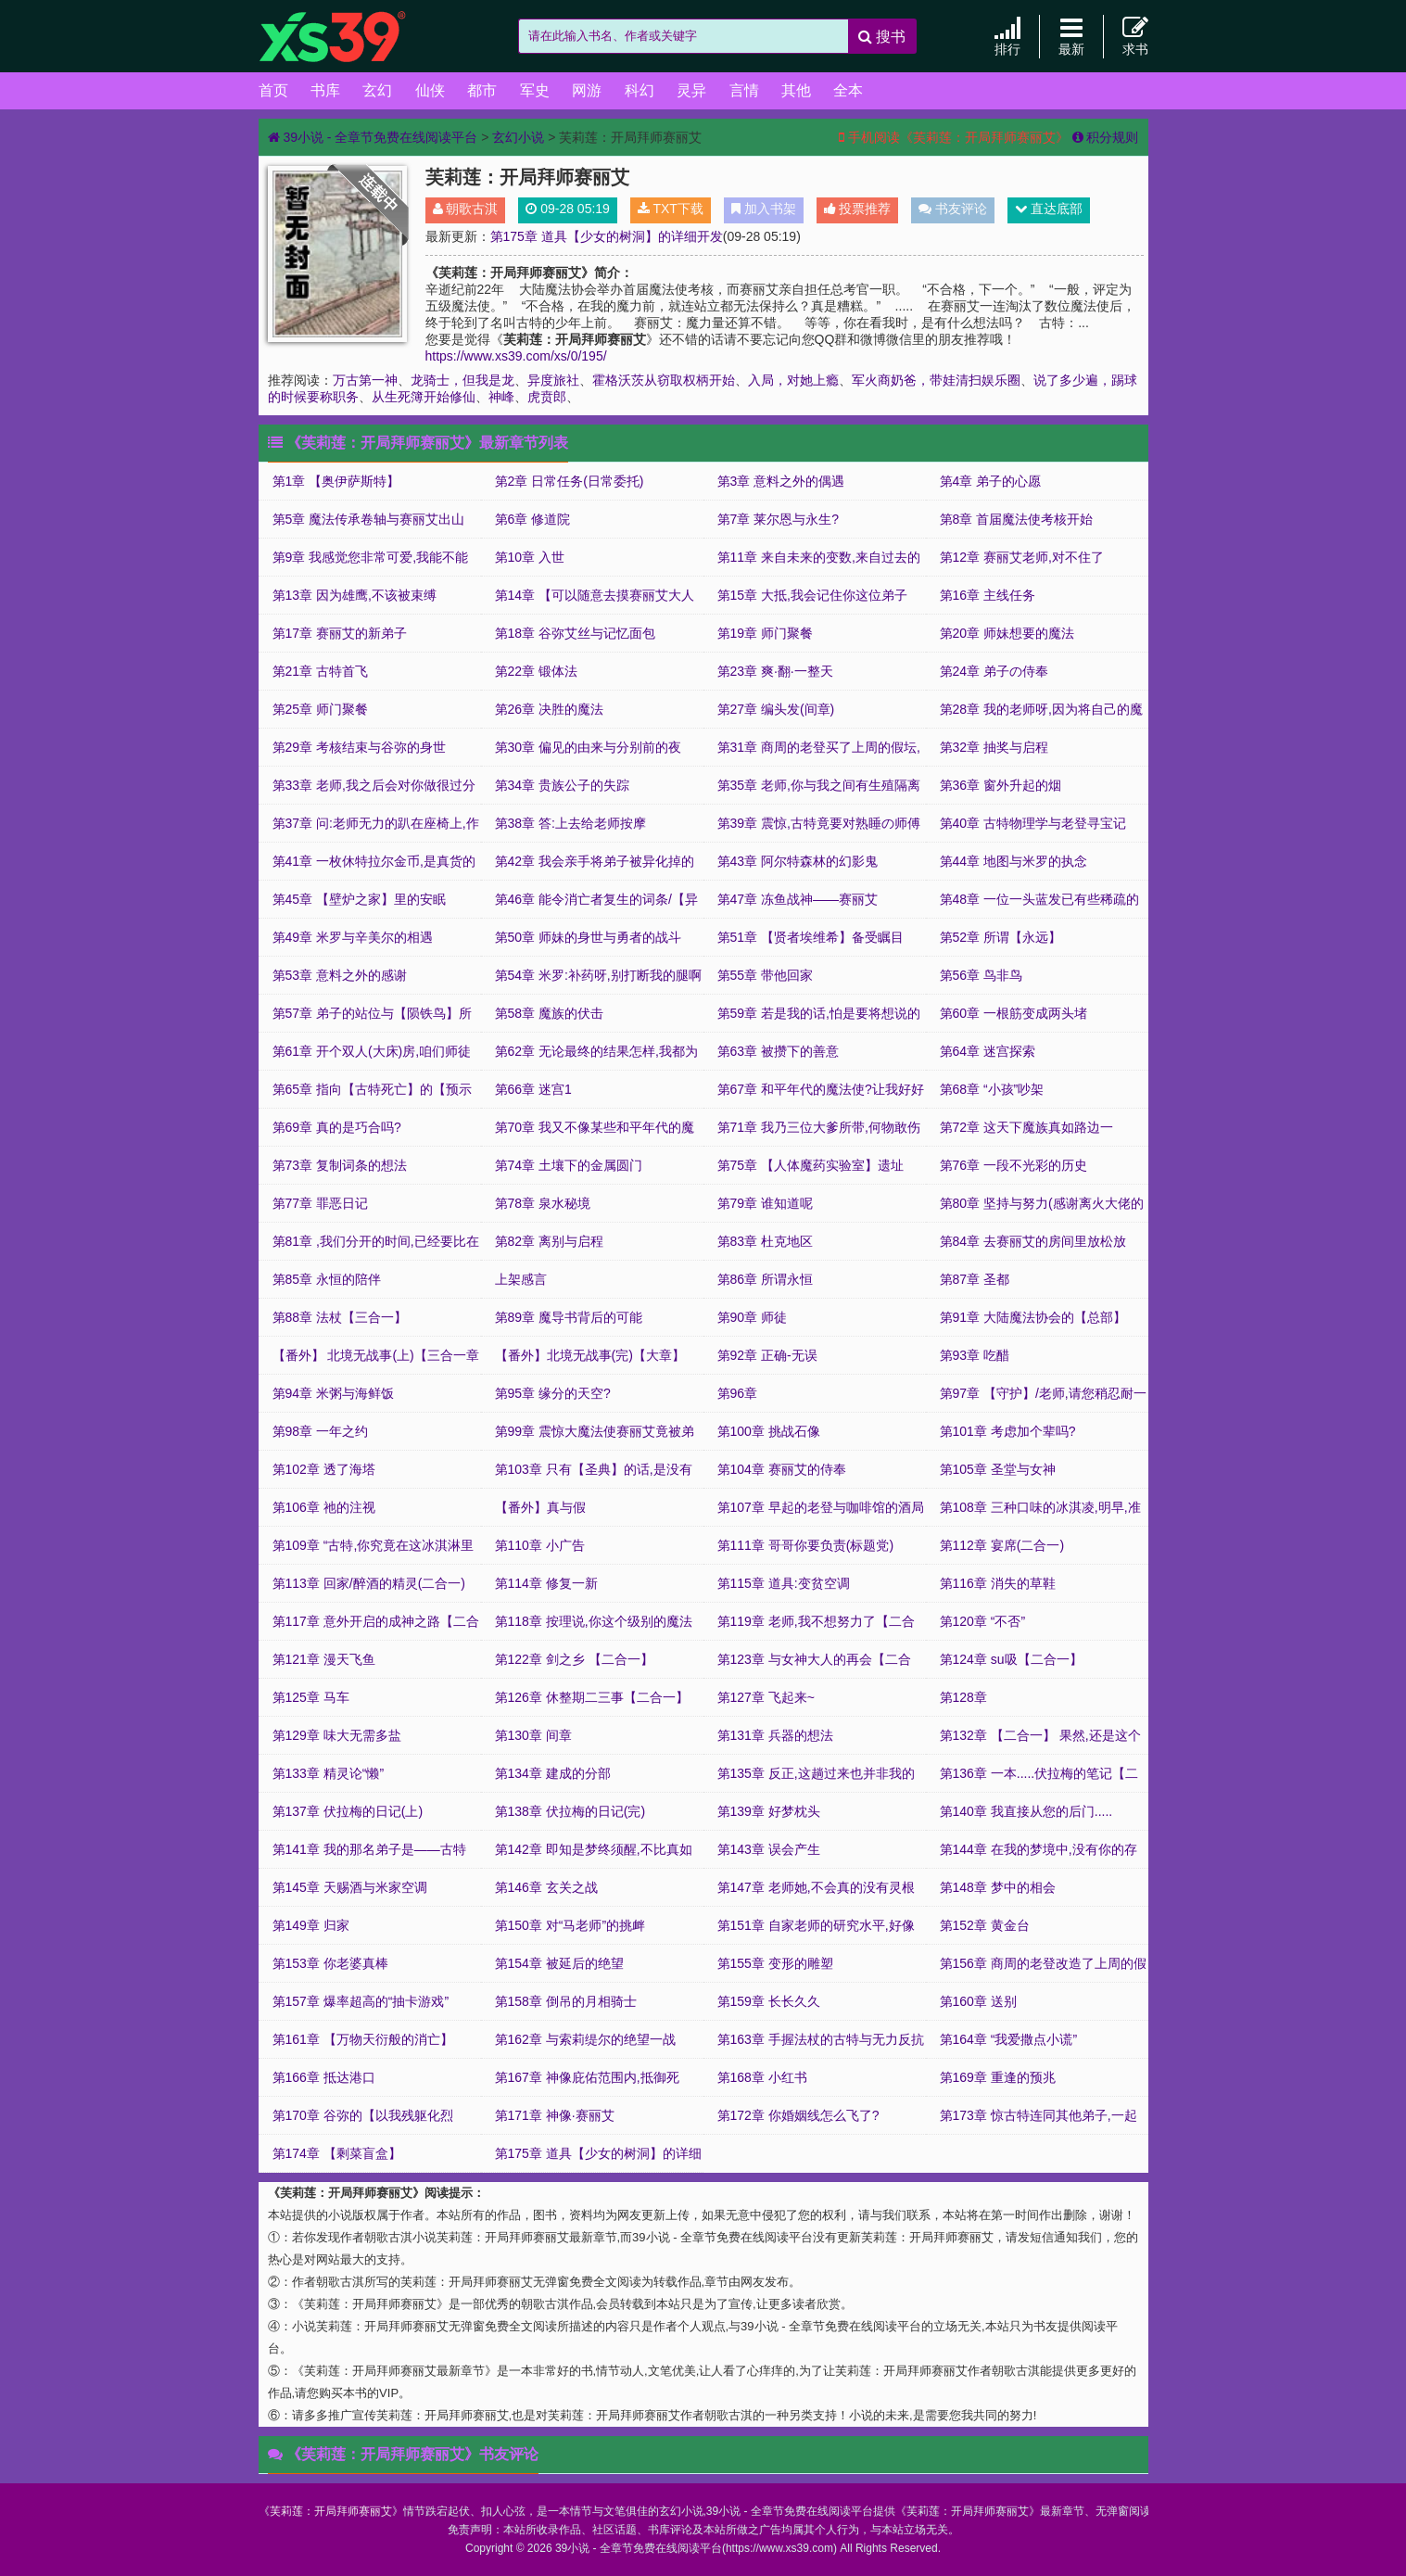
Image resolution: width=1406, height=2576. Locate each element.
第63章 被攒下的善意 (778, 1051)
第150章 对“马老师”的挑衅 (570, 1925)
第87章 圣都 (974, 1279)
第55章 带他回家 (765, 975)
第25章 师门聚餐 (320, 709)
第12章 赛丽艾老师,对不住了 (1022, 557)
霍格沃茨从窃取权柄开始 (663, 380)
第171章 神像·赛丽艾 (554, 2115)
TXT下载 (670, 208)
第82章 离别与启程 (549, 1241)
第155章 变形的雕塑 (775, 1963)
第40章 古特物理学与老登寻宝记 (1033, 823)
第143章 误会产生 (768, 1849)
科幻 (639, 90)
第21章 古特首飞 (320, 671)
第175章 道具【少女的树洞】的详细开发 (606, 236)
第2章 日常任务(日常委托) (569, 481)
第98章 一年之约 (320, 1431)
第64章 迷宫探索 (987, 1051)
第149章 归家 (310, 1925)
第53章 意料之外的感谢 (339, 975)
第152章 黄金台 (985, 1925)
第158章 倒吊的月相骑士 (566, 2001)
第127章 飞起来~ (766, 1697)
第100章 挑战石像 (768, 1431)
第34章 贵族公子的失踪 (562, 785)
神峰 (501, 396)
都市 (482, 90)
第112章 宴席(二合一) (1002, 1545)
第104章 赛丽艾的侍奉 (781, 1469)
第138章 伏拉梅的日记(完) (570, 1811)
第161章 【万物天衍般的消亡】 (362, 2039)
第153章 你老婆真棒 (330, 1963)
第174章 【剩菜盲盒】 (336, 2153)
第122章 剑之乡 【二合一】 (574, 1659)
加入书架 (763, 208)
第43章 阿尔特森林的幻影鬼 (797, 861)
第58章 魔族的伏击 (549, 1013)
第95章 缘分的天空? (553, 1393)
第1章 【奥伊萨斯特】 (336, 481)
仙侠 (430, 90)
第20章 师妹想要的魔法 (1007, 633)
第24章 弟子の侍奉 (994, 671)
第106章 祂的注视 (323, 1507)
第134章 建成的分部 (553, 1773)
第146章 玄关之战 (546, 1887)
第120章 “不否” (983, 1621)
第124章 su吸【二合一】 (1011, 1659)
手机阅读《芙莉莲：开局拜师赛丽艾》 (954, 137)
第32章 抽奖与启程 (994, 747)
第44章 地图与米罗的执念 (1013, 861)
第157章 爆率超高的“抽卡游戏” (361, 2001)
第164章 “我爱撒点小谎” (1009, 2039)
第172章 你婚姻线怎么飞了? (798, 2115)
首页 (273, 90)
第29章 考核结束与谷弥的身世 (359, 747)
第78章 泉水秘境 (542, 1203)
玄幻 (377, 90)
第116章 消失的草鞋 (998, 1583)
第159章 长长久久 (768, 2001)
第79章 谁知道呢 (765, 1203)
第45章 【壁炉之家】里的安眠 (359, 899)
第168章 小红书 (762, 2077)
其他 (796, 90)
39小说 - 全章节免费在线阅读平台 (351, 37)
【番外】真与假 (540, 1507)
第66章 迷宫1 (533, 1089)
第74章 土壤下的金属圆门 (568, 1165)
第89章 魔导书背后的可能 (568, 1317)
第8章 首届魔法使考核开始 (1017, 519)
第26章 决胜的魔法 (549, 709)
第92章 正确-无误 (767, 1355)
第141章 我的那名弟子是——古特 (369, 1849)
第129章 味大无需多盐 (336, 1735)
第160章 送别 (978, 2001)
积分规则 (1105, 137)
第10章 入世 (529, 557)
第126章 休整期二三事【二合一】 (592, 1697)
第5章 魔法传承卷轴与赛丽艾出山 (368, 519)
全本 (848, 90)
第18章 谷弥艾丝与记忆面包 (575, 633)
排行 (1007, 36)
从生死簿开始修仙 (423, 396)
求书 (1135, 36)
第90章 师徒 (752, 1317)
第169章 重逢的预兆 (998, 2077)
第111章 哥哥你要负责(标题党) (805, 1545)
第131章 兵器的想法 (775, 1735)
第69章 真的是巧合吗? (336, 1127)
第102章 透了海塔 (323, 1469)
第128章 (963, 1697)
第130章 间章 (533, 1735)
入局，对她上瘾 (793, 380)
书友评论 (952, 208)
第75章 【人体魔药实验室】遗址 (810, 1165)
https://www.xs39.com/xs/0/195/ (516, 356)
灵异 (691, 90)
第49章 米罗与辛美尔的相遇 (352, 937)
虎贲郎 (546, 396)
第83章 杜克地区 (765, 1241)
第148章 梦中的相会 (998, 1887)
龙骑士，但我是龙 (462, 380)
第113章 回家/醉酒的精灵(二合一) (368, 1583)
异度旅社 (553, 380)
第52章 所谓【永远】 (1000, 937)
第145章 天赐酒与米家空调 (349, 1887)
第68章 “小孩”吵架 (992, 1089)
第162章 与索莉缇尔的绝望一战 (585, 2039)
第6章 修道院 (533, 519)
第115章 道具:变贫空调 (783, 1583)
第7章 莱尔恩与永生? (778, 519)
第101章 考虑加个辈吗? (1008, 1431)
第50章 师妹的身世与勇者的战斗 (588, 937)
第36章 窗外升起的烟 (1000, 785)
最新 (1071, 36)
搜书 (882, 36)
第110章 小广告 (540, 1545)
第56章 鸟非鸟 (981, 975)
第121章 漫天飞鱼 (323, 1659)
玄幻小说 (518, 137)
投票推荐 (858, 208)
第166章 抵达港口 (323, 2077)
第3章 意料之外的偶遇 (781, 481)
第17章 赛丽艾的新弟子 (339, 633)
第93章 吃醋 (974, 1355)
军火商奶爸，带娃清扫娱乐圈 (936, 380)
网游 (587, 90)
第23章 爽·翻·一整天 (775, 671)
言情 (744, 90)
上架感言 (521, 1279)
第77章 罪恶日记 (320, 1203)
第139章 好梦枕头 (768, 1811)
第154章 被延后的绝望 (559, 1963)
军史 (535, 90)
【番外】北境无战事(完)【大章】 (590, 1355)
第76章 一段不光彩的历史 (1013, 1165)
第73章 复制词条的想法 (339, 1165)
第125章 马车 (310, 1697)
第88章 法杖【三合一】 (339, 1317)
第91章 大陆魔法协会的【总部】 (1033, 1317)
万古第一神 (365, 380)
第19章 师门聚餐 (765, 633)
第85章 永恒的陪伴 (326, 1279)
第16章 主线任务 (987, 595)
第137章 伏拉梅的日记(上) (348, 1811)
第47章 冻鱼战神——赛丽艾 (797, 899)
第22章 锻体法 (536, 671)
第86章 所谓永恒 (765, 1279)
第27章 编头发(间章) (776, 709)
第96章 (737, 1393)
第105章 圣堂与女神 (998, 1469)
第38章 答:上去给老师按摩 (570, 823)
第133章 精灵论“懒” (328, 1773)
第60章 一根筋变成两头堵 (1013, 1013)
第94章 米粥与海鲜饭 (333, 1393)
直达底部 (1049, 208)
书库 (325, 90)
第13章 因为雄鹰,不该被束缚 (354, 595)
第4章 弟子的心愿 (991, 481)
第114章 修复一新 (546, 1583)
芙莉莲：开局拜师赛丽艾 (331, 2511)
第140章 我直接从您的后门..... (1026, 1811)
